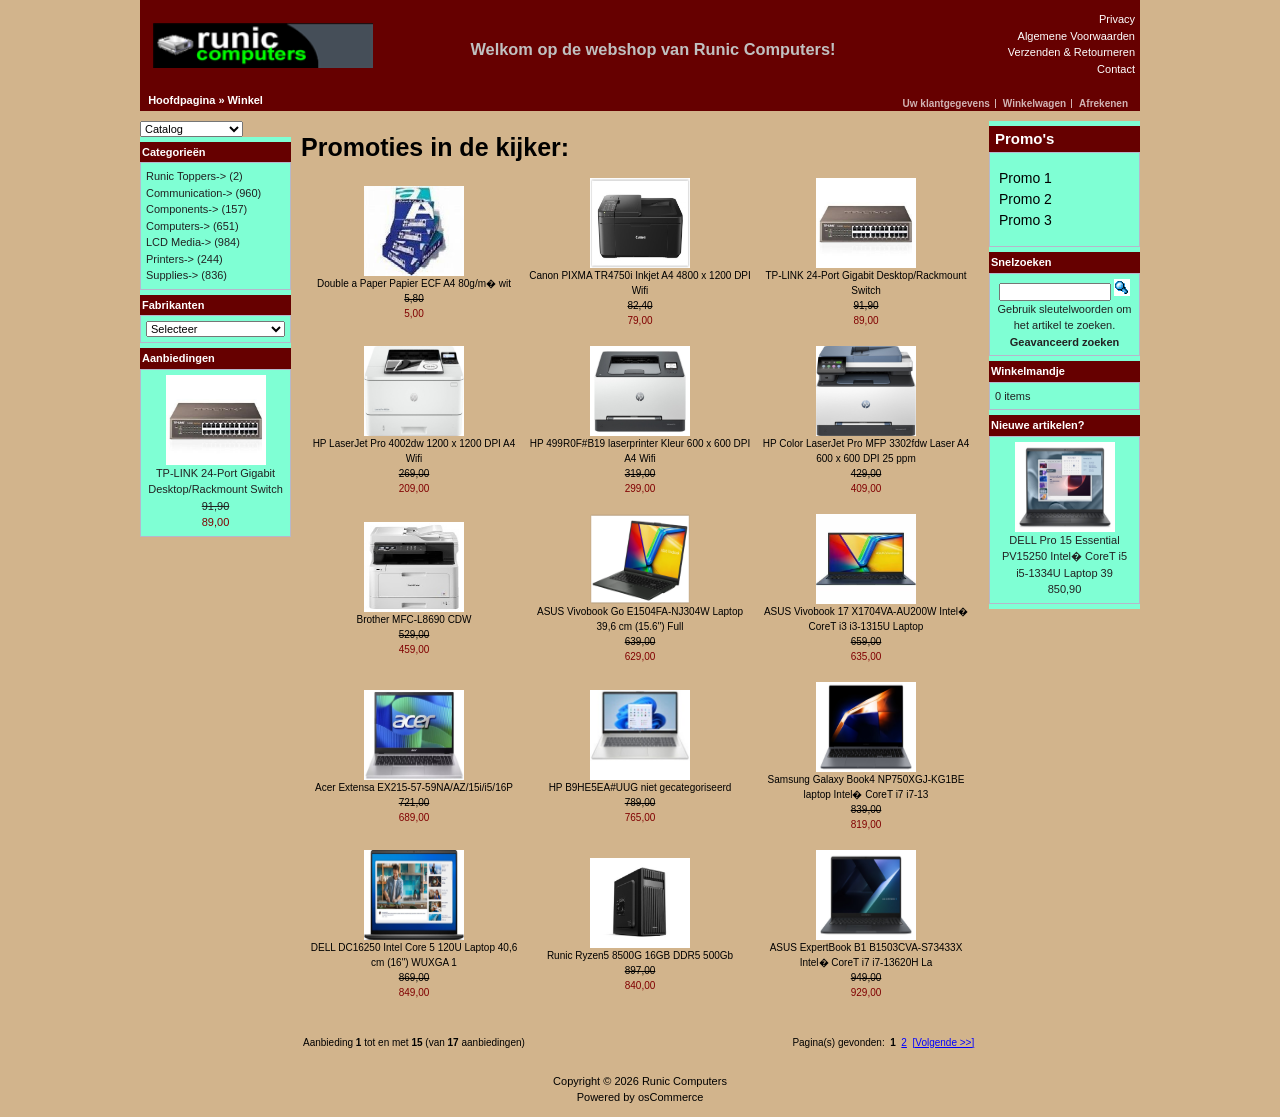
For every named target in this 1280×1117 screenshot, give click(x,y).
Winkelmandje (1028, 371)
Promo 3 (1025, 220)
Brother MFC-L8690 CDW (413, 619)
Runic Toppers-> (186, 176)
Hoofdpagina (181, 100)
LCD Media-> (178, 242)
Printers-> (170, 259)
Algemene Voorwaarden (1076, 36)
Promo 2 (1025, 199)
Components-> (182, 209)
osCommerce (670, 1097)
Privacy (1117, 19)
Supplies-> (172, 275)
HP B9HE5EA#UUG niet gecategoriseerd (640, 787)
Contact (1116, 69)
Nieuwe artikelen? (1038, 425)
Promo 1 (1025, 178)
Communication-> (189, 193)
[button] (949, 103)
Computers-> (178, 226)
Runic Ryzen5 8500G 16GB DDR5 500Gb (640, 955)
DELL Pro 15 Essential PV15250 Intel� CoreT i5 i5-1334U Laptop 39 (1064, 556)
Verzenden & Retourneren (1071, 52)
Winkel (245, 100)
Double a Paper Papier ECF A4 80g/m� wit (414, 283)
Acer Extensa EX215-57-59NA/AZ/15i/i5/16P (414, 787)
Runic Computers (684, 1081)
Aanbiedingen (178, 358)
